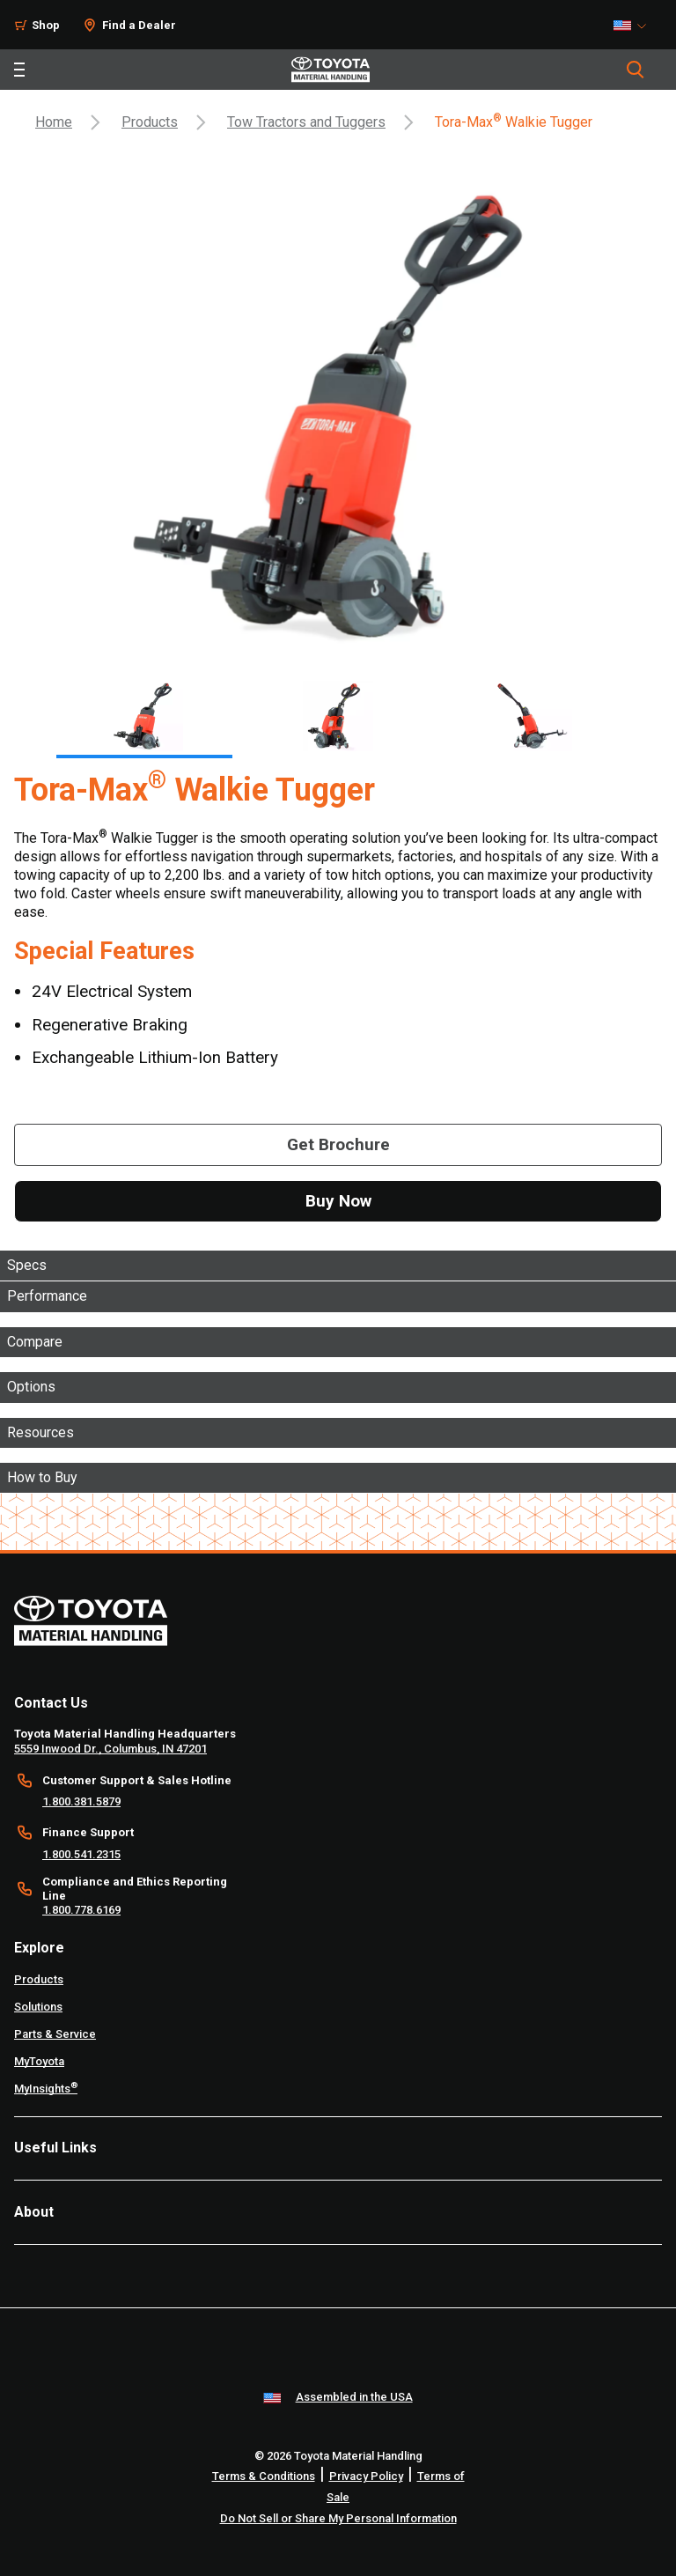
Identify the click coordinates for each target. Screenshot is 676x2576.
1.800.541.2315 (81, 1854)
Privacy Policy (366, 2476)
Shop (46, 25)
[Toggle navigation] (19, 69)
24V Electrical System (112, 991)
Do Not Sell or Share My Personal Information (338, 2518)
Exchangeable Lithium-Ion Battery (155, 1057)
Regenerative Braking (109, 1025)
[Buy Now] (338, 1201)
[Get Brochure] (338, 1145)
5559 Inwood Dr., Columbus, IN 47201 (110, 1748)
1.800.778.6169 (81, 1909)
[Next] (637, 712)
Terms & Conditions (263, 2476)
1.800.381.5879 (81, 1801)
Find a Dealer (139, 25)
